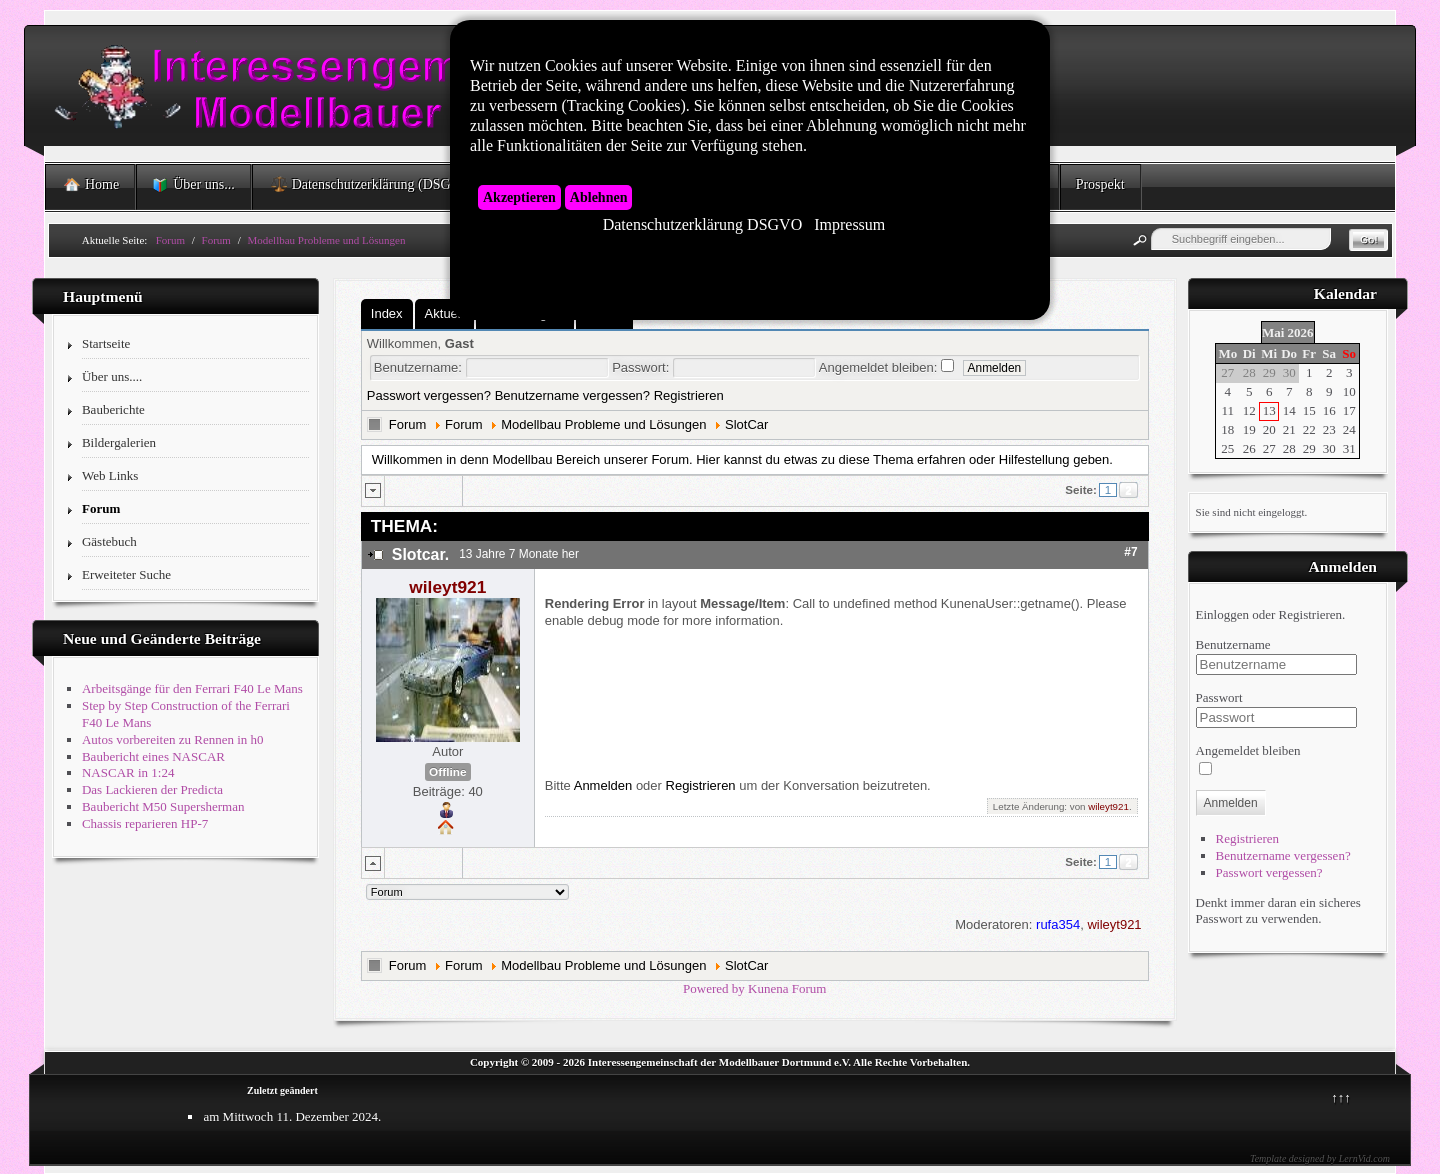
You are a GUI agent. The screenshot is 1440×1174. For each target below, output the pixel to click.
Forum (101, 508)
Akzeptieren (519, 197)
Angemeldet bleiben (1248, 750)
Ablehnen (599, 197)
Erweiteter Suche (126, 574)
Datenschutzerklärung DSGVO (703, 225)
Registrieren (689, 395)
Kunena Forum (787, 988)
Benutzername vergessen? (572, 395)
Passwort (1219, 697)
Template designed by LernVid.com (1320, 1158)
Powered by (714, 988)
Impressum (849, 225)
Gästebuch (109, 541)
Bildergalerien (119, 442)
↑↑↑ (1341, 1097)
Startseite (106, 343)
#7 (1130, 552)
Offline (447, 772)
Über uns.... (112, 376)
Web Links (110, 475)
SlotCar (746, 424)
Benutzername (1233, 644)
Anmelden (603, 785)
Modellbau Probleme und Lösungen (603, 424)
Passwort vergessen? (429, 395)
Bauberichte (113, 409)
